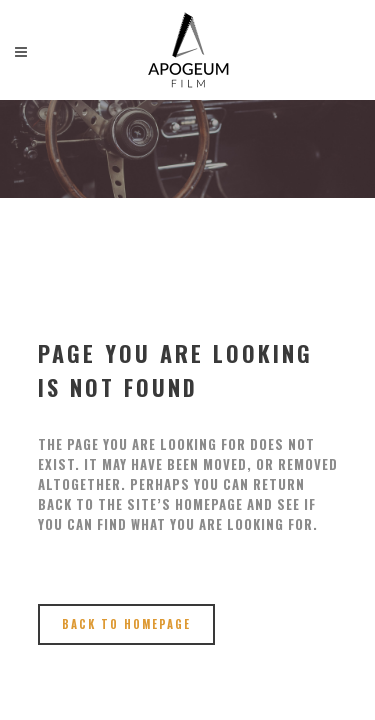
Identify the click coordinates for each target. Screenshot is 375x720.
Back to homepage (126, 624)
